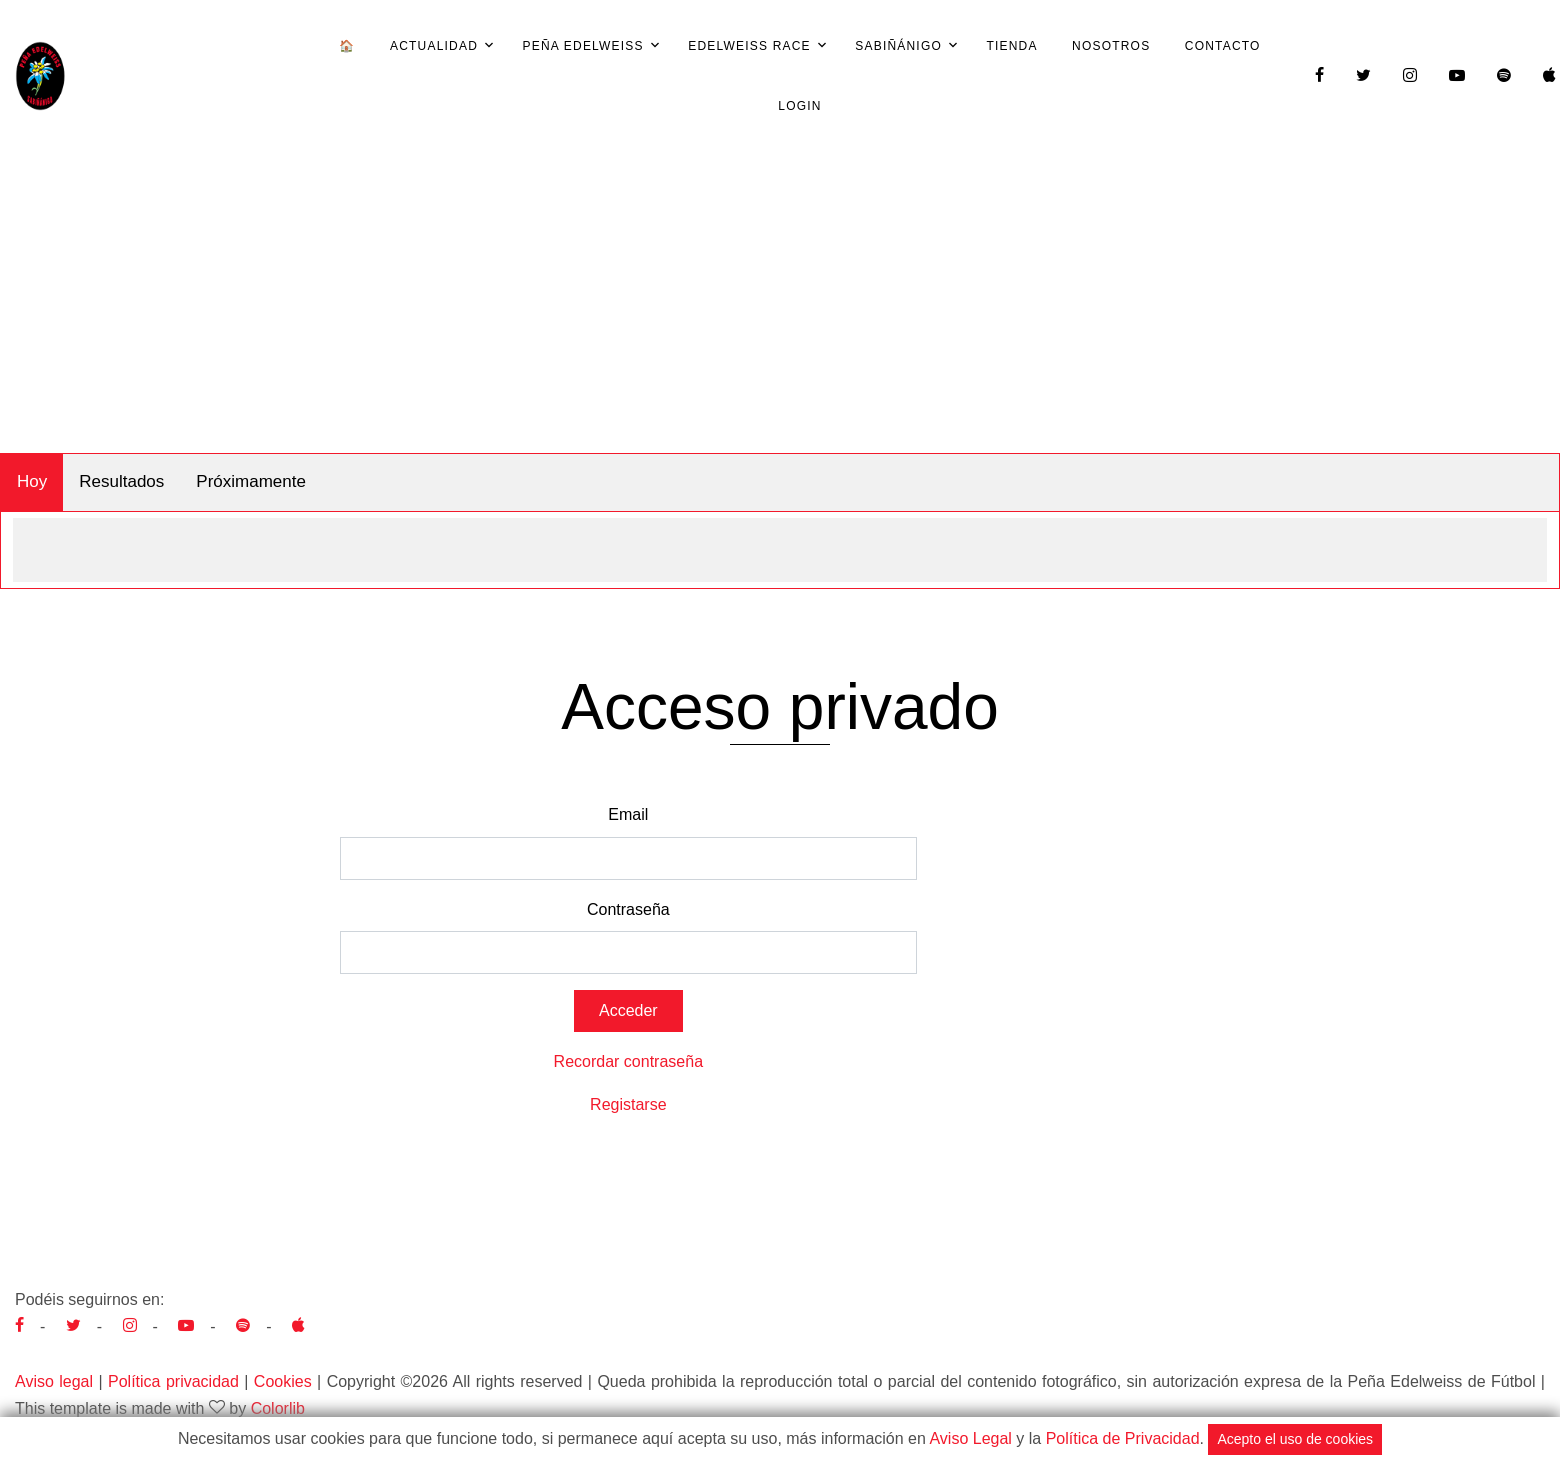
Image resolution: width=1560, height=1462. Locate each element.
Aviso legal (54, 1381)
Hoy (32, 481)
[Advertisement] (780, 303)
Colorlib (278, 1408)
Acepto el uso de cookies (1295, 1439)
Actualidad (434, 46)
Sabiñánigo (898, 46)
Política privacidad (173, 1381)
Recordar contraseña (628, 1061)
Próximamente (251, 481)
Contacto (1223, 46)
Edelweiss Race (749, 46)
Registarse (628, 1104)
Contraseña (628, 909)
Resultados (121, 481)
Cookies (283, 1381)
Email (628, 814)
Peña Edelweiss (582, 46)
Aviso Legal (970, 1438)
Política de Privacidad (1123, 1438)
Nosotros (1111, 46)
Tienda (1011, 46)
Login (799, 106)
